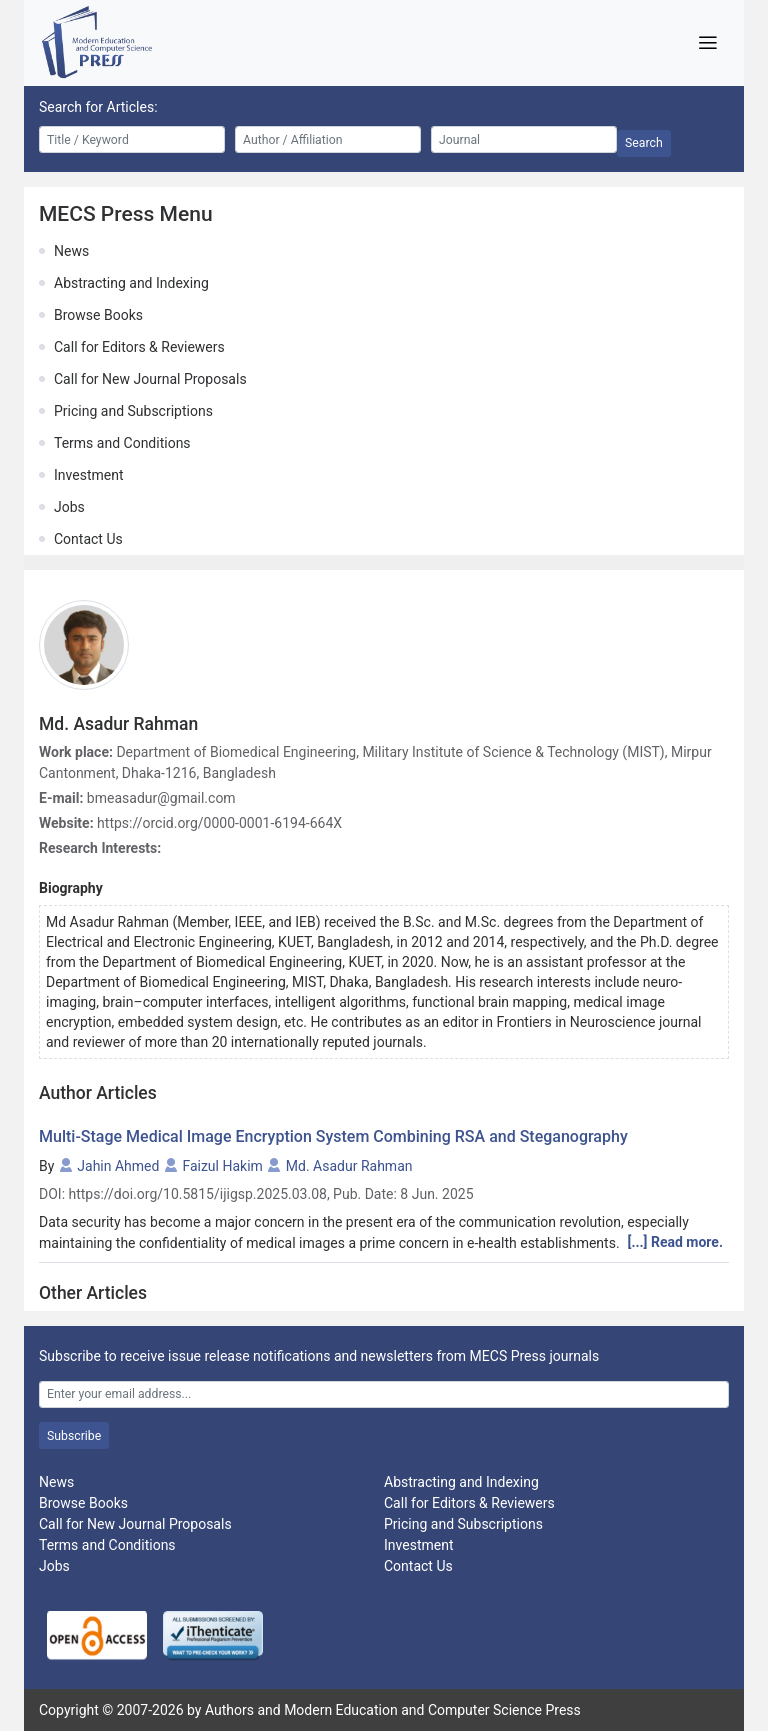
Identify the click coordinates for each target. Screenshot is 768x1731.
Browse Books (98, 315)
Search (644, 143)
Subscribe (74, 1436)
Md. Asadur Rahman (349, 1166)
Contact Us (88, 539)
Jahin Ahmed (118, 1166)
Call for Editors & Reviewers (139, 347)
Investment (88, 475)
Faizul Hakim (222, 1166)
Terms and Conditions (122, 443)
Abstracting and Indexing (131, 283)
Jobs (69, 507)
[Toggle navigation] (707, 43)
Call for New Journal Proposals (150, 379)
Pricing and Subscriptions (133, 411)
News (71, 251)
